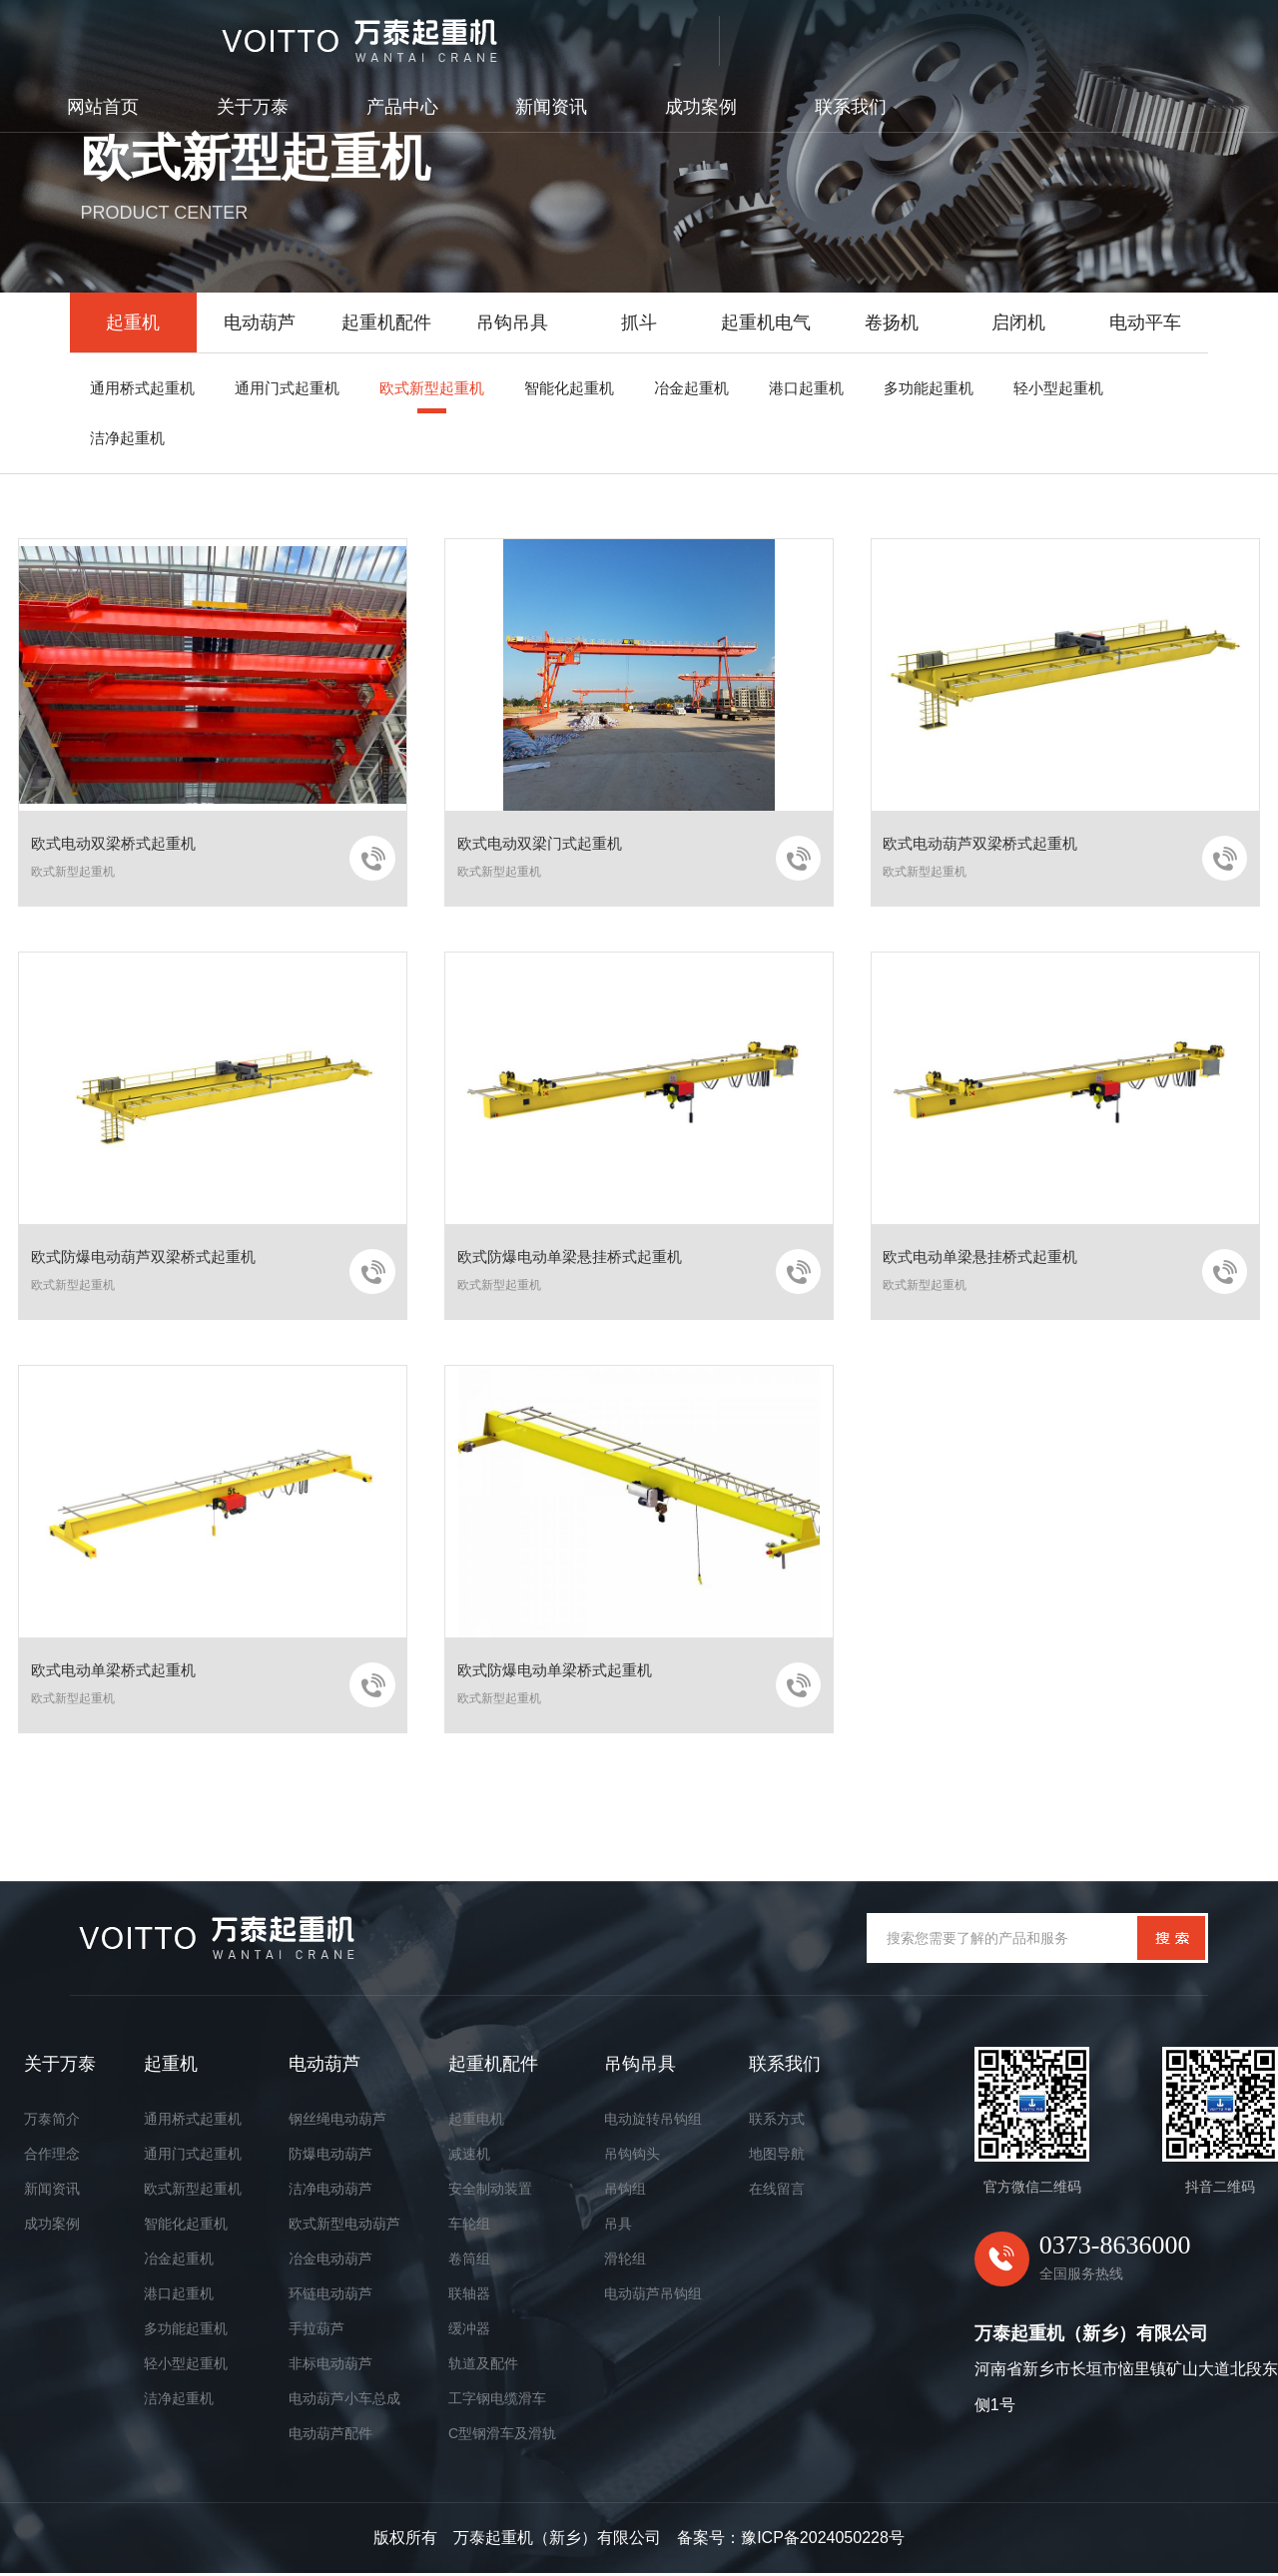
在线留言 (777, 2192)
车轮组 (469, 2227)
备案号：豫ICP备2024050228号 (791, 2540)
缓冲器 (469, 2331)
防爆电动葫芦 (330, 2157)
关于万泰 (577, 35)
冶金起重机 (179, 2261)
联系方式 (777, 2122)
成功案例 (1025, 35)
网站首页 (427, 35)
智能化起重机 (186, 2227)
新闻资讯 (876, 35)
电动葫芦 (260, 322)
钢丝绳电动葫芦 (337, 2122)
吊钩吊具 (512, 322)
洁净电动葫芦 (330, 2192)
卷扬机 (892, 322)
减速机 (469, 2157)
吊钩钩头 (632, 2157)
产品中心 (727, 35)
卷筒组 (469, 2261)
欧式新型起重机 (193, 2192)
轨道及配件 (483, 2366)
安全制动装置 (490, 2192)
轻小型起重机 (186, 2366)
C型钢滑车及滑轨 (502, 2436)
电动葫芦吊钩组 (653, 2296)
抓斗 (639, 322)
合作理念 (52, 2157)
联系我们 (1175, 35)
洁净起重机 (179, 2401)
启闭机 (1018, 322)
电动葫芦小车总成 (344, 2401)
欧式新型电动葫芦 (344, 2227)
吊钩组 (625, 2192)
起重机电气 (766, 322)
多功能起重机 (186, 2331)
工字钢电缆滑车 (497, 2401)
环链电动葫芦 (330, 2296)
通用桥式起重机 (193, 2122)
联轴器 (469, 2296)
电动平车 (1145, 322)
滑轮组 (625, 2261)
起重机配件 (386, 322)
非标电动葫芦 (330, 2366)
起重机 (133, 322)
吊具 (618, 2227)
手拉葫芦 (316, 2331)
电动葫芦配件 (330, 2436)
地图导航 (777, 2157)
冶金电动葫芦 (330, 2261)
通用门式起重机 (193, 2157)
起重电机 (476, 2122)
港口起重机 (179, 2296)
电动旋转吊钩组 (653, 2122)
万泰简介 (52, 2122)
